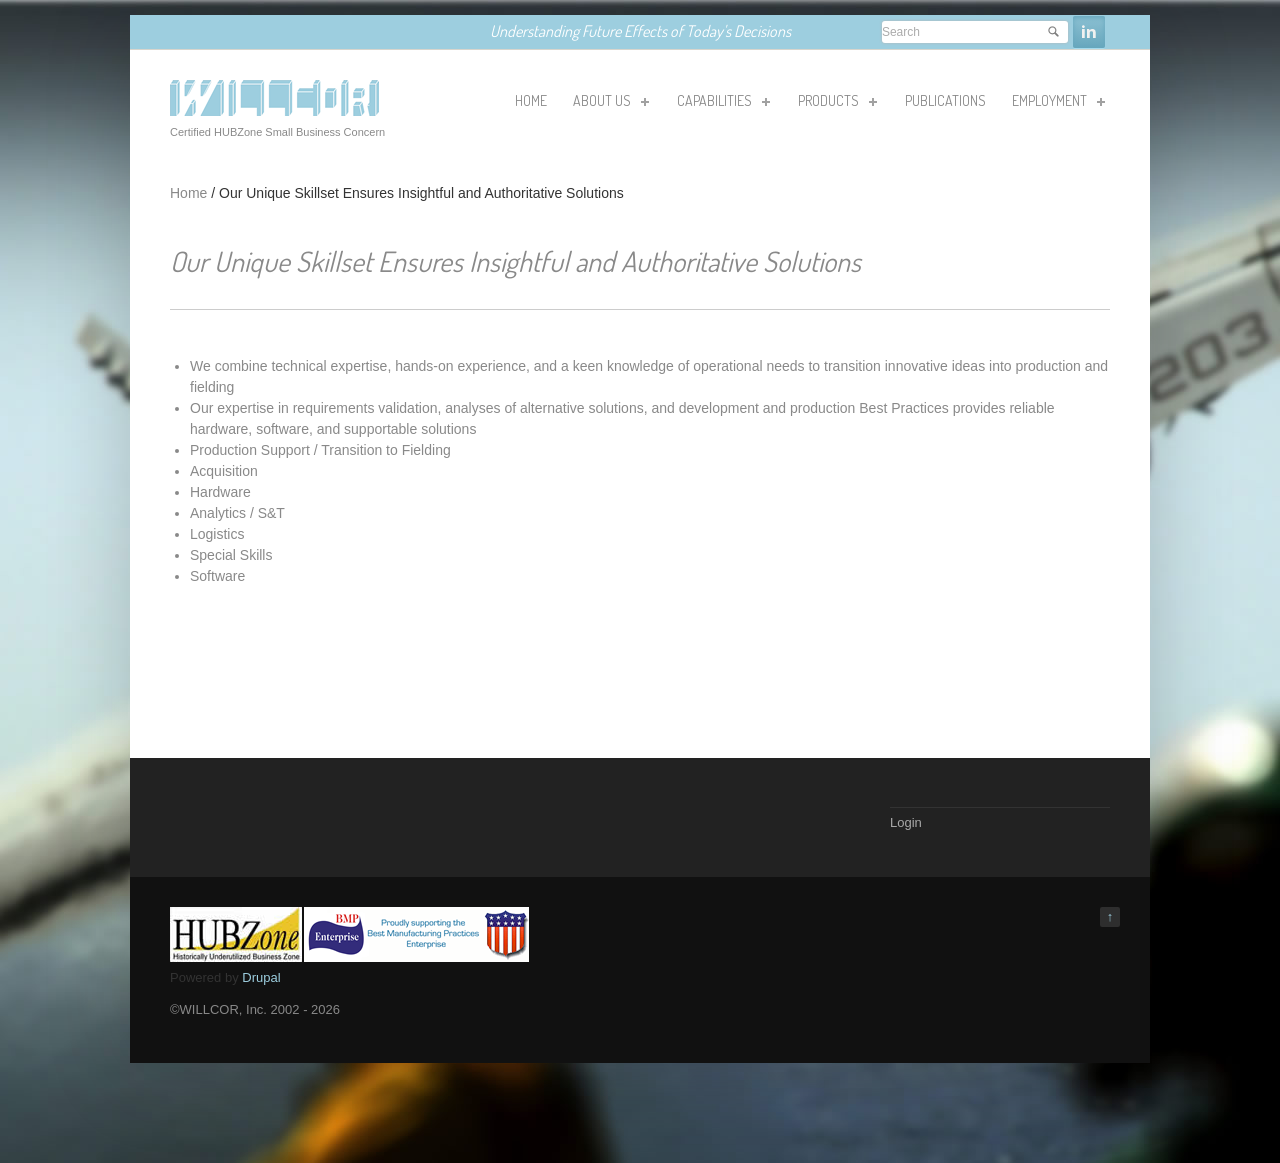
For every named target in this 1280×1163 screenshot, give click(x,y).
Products (836, 104)
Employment (1057, 104)
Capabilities (722, 104)
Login (906, 822)
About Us (609, 104)
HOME (531, 100)
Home (188, 193)
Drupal (261, 977)
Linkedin (1089, 32)
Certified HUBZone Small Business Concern (277, 132)
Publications (945, 100)
